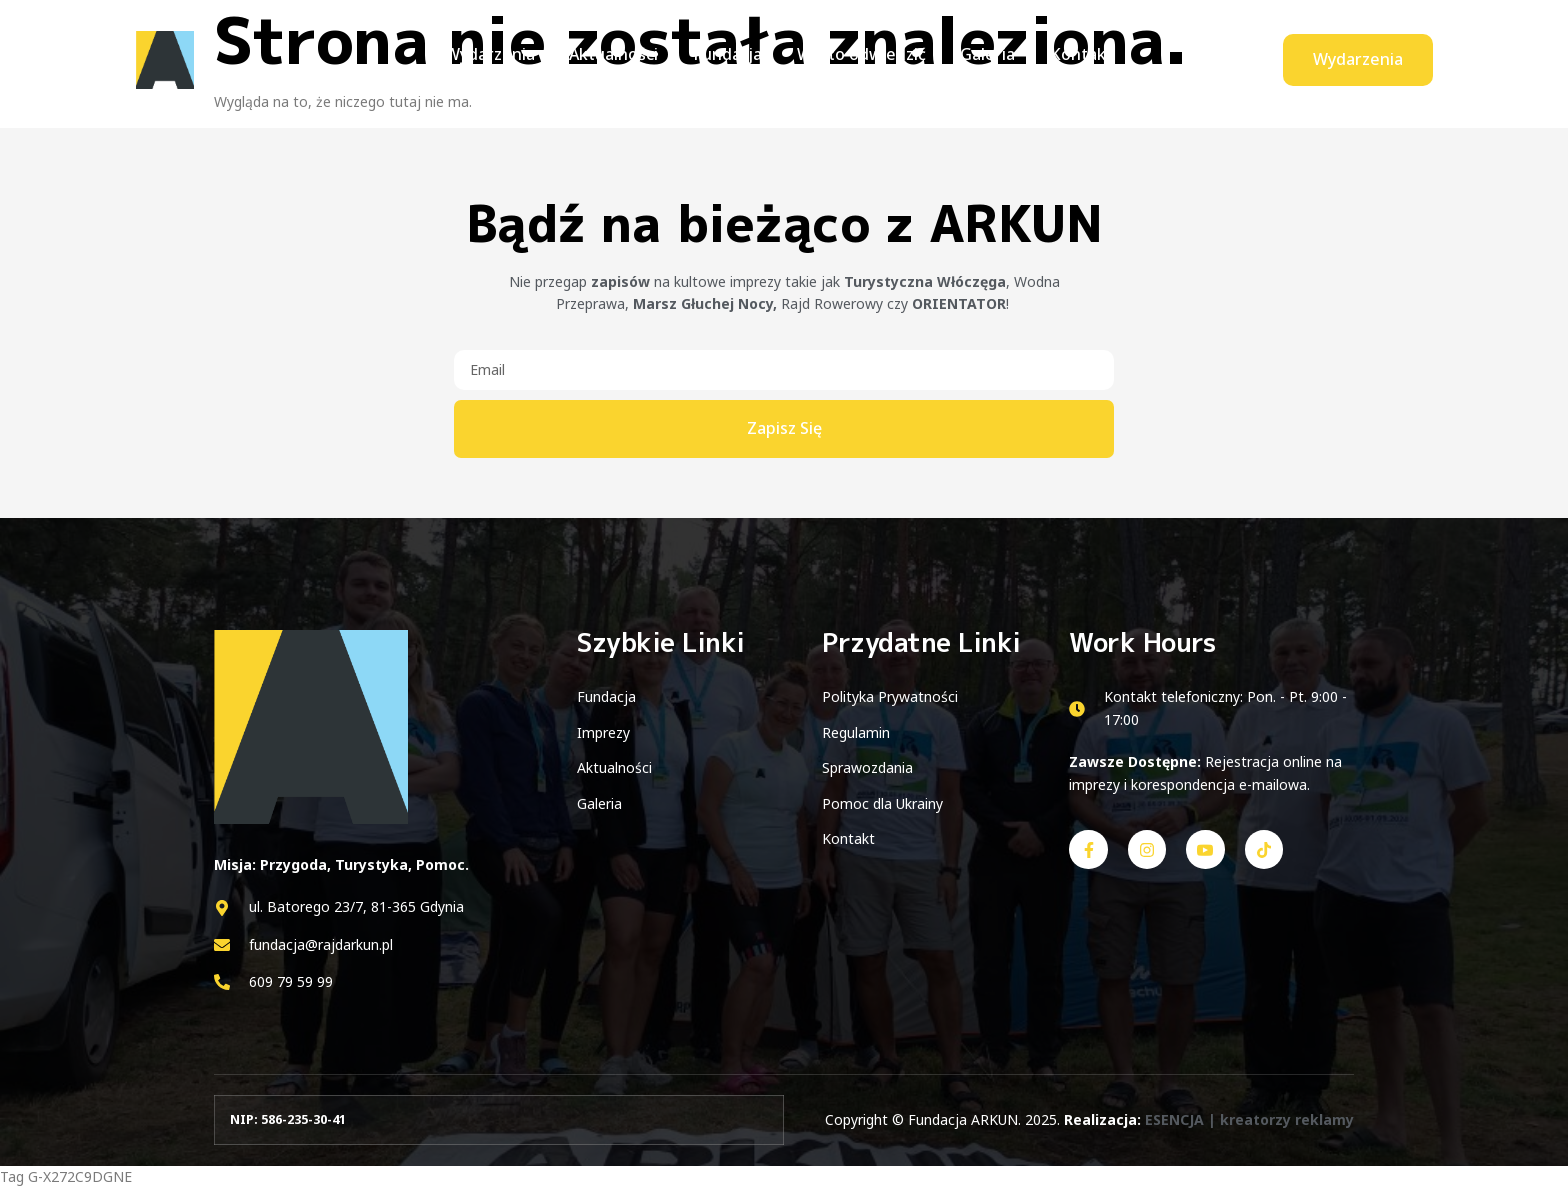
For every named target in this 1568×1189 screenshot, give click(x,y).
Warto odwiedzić (858, 59)
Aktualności (620, 59)
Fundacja (729, 59)
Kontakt (1069, 59)
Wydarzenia (501, 59)
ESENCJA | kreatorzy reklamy (1249, 1119)
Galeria (980, 59)
